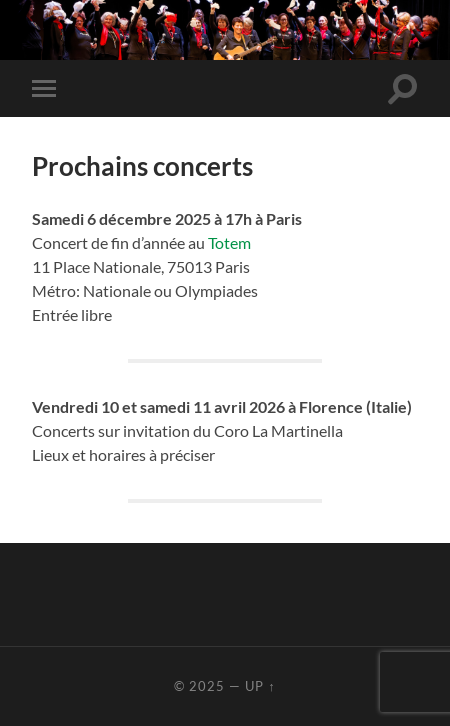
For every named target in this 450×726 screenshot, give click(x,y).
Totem (229, 242)
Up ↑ (260, 686)
